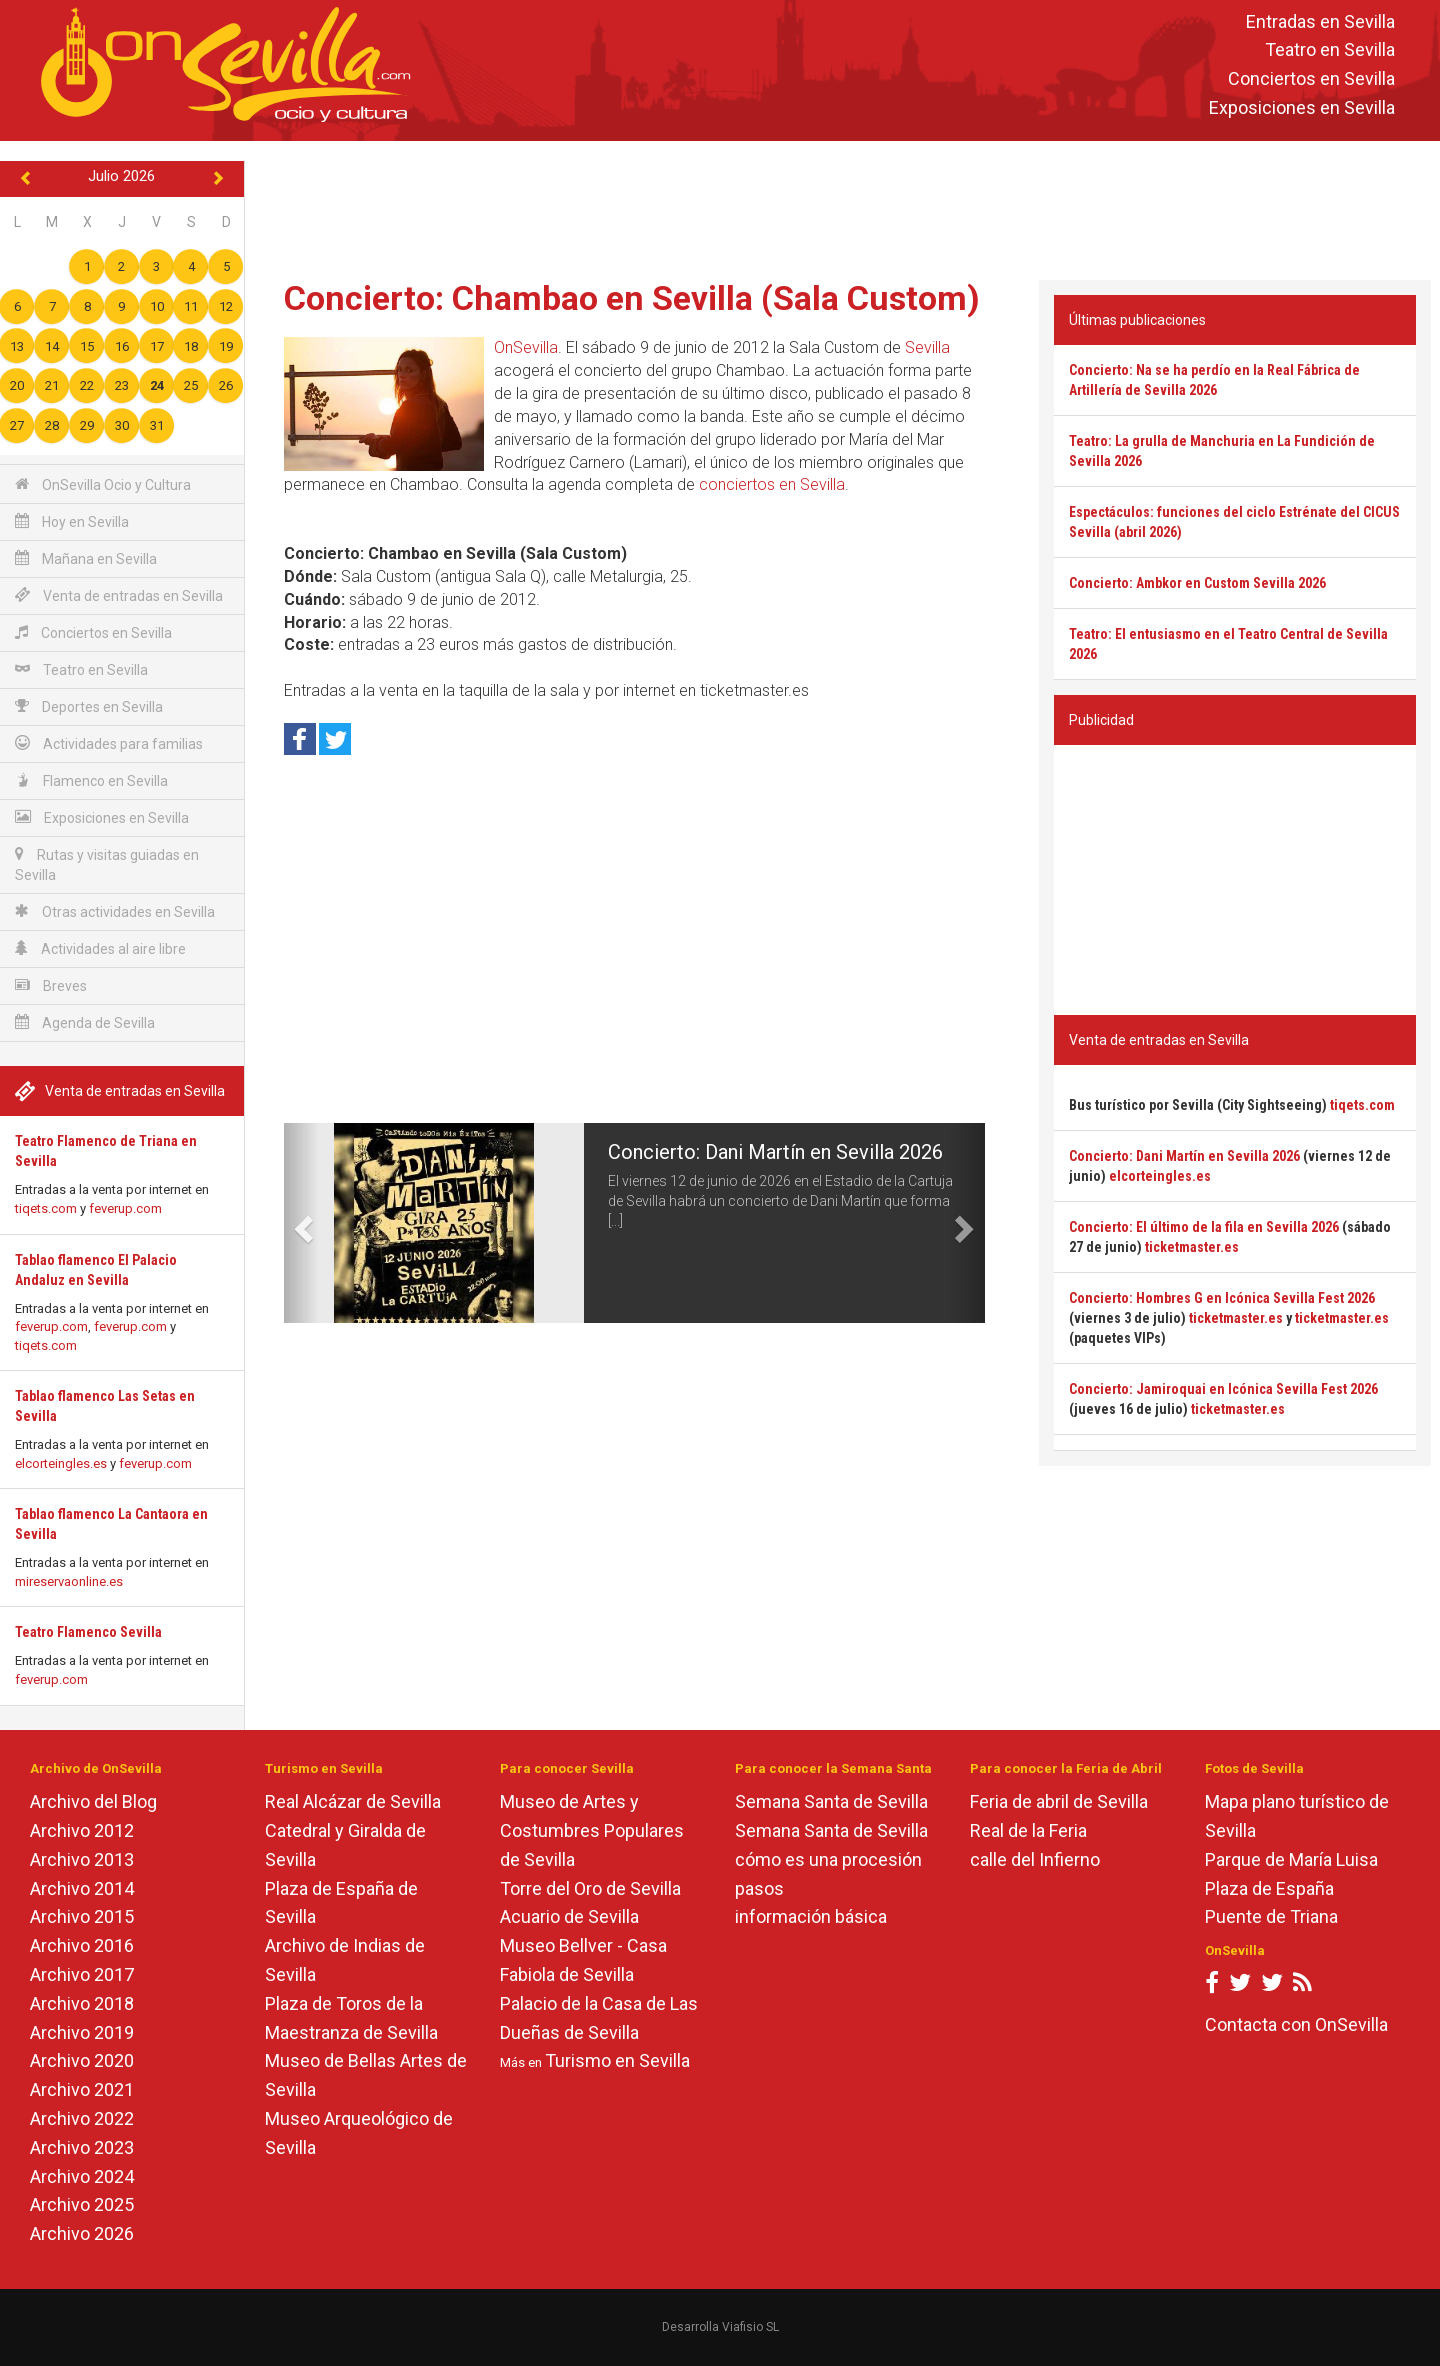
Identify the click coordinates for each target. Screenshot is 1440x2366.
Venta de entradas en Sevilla (119, 595)
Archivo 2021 (82, 2089)
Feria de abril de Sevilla (1059, 1801)
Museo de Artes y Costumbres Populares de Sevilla (592, 1830)
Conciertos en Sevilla (1311, 79)
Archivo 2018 (82, 2003)
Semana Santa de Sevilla (831, 1801)
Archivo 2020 (82, 2060)
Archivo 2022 (82, 2118)
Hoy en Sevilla (72, 521)
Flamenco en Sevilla (91, 780)
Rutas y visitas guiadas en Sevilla (107, 864)
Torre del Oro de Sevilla (590, 1888)
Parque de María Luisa (1291, 1859)
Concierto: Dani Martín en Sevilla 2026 (775, 1152)
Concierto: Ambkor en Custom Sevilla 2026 (1197, 583)
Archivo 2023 (82, 2147)
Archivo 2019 (82, 2032)
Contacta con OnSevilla (1296, 2024)
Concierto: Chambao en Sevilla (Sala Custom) (632, 298)
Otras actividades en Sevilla (115, 911)
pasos (759, 1888)
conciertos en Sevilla (772, 484)
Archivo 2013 (82, 1859)
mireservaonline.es (69, 1581)
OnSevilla (526, 347)
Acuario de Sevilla (569, 1916)
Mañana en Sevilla (86, 558)
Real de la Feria (1028, 1830)
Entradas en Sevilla (1320, 21)
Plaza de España (1269, 1888)
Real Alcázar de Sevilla (353, 1801)
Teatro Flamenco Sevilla (88, 1632)
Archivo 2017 (82, 1974)
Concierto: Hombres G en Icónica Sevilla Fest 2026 (1222, 1298)
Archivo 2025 (82, 2204)
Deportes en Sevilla (89, 706)
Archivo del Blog (93, 1801)
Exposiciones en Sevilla (1302, 107)
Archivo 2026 (82, 2233)
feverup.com (125, 1208)
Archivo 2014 (82, 1888)
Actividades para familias (109, 743)
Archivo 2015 (82, 1916)
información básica (811, 1916)
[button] (301, 1223)
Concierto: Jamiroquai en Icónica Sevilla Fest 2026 (1223, 1389)
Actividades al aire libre (100, 948)
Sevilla (927, 347)
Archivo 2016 (82, 1945)
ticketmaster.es (1192, 1247)
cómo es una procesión (828, 1859)
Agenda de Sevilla (85, 1022)
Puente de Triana (1271, 1916)
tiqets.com (46, 1208)
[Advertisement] (842, 206)
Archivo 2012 (82, 1830)
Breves (51, 985)
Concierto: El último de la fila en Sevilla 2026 (1204, 1227)
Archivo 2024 (82, 2176)
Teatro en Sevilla (1330, 50)
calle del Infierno (1035, 1859)
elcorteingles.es (61, 1463)
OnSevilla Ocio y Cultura (103, 484)
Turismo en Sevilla (617, 2060)
